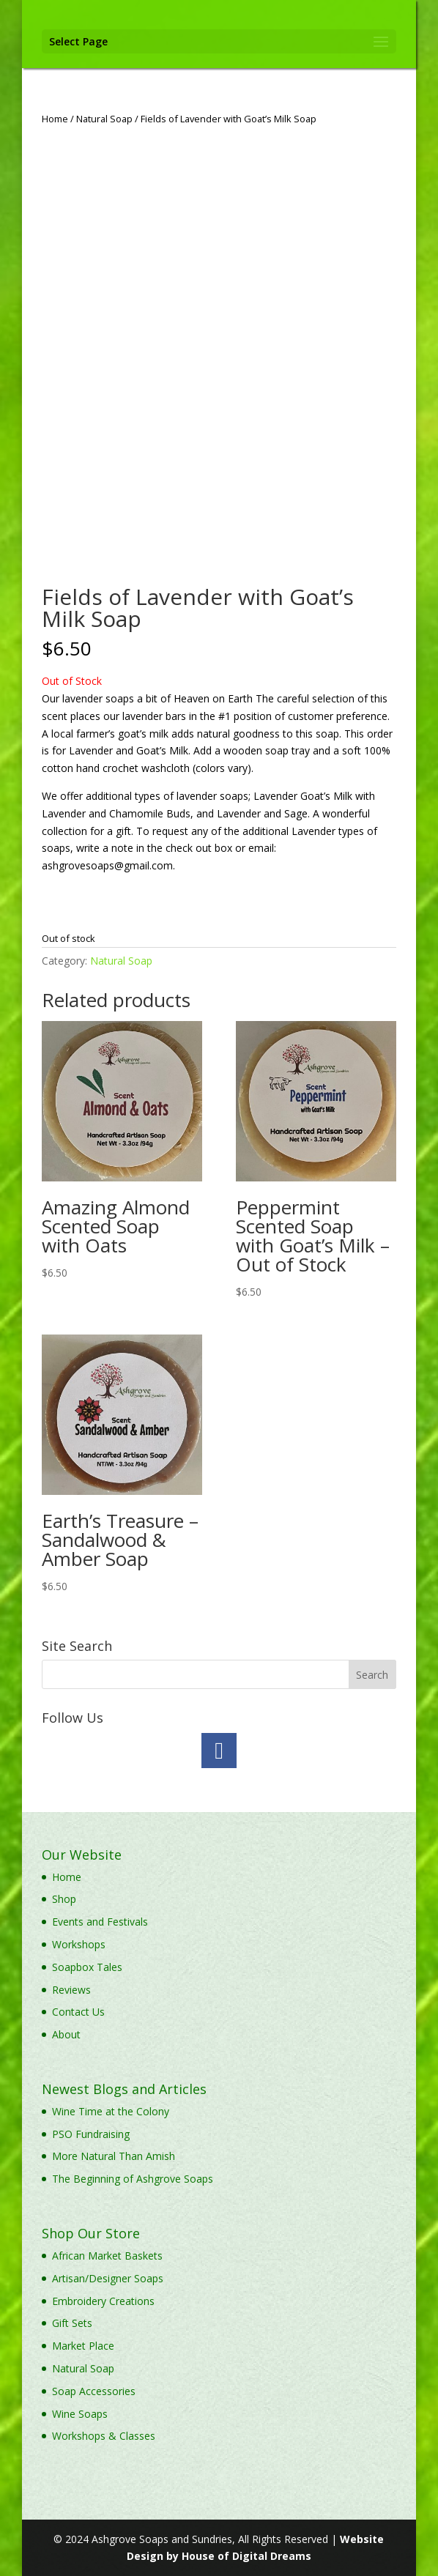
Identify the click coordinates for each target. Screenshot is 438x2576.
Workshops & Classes (103, 2436)
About (66, 2034)
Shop (64, 1899)
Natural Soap (104, 118)
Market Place (83, 2346)
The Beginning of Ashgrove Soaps (132, 2179)
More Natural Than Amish (113, 2156)
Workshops (78, 1944)
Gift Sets (72, 2323)
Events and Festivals (100, 1922)
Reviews (71, 1990)
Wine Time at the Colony (110, 2111)
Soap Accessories (94, 2391)
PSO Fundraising (91, 2134)
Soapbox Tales (87, 1967)
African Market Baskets (107, 2256)
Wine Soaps (80, 2414)
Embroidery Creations (103, 2301)
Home (55, 118)
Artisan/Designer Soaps (107, 2278)
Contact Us (78, 2012)
